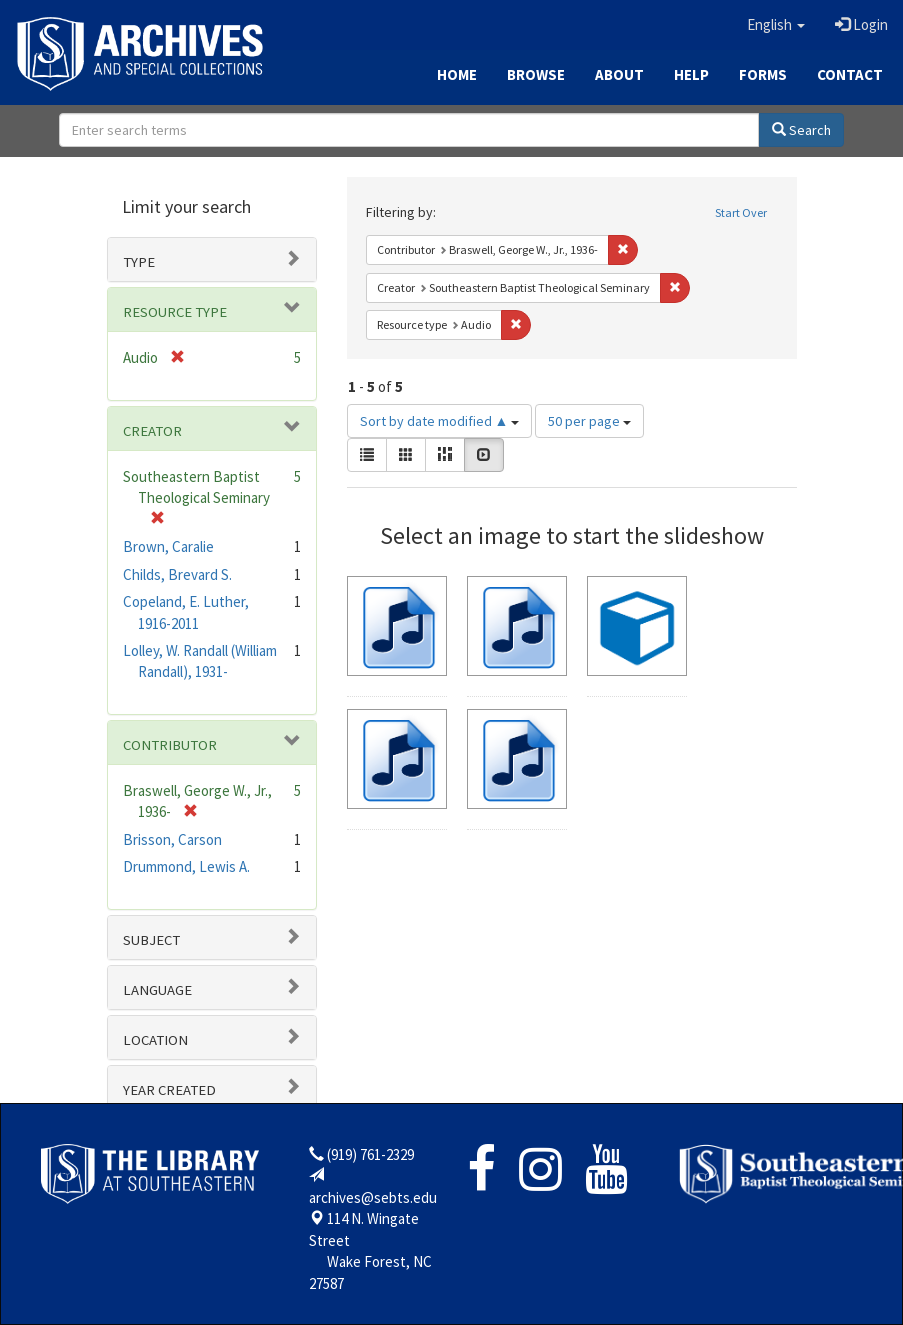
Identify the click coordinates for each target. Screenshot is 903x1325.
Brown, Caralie (168, 546)
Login (861, 24)
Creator (152, 431)
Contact (850, 74)
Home (457, 74)
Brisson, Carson (172, 839)
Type (139, 262)
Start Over (741, 212)
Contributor (170, 745)
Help (691, 74)
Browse (536, 74)
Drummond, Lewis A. (186, 866)
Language (157, 990)
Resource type (175, 312)
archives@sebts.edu (373, 1197)
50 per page (589, 421)
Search (801, 130)
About (619, 74)
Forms (763, 74)
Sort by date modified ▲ (440, 421)
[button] (776, 25)
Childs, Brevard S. (177, 574)
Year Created (169, 1090)
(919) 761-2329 (370, 1154)
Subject (151, 940)
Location (155, 1040)
